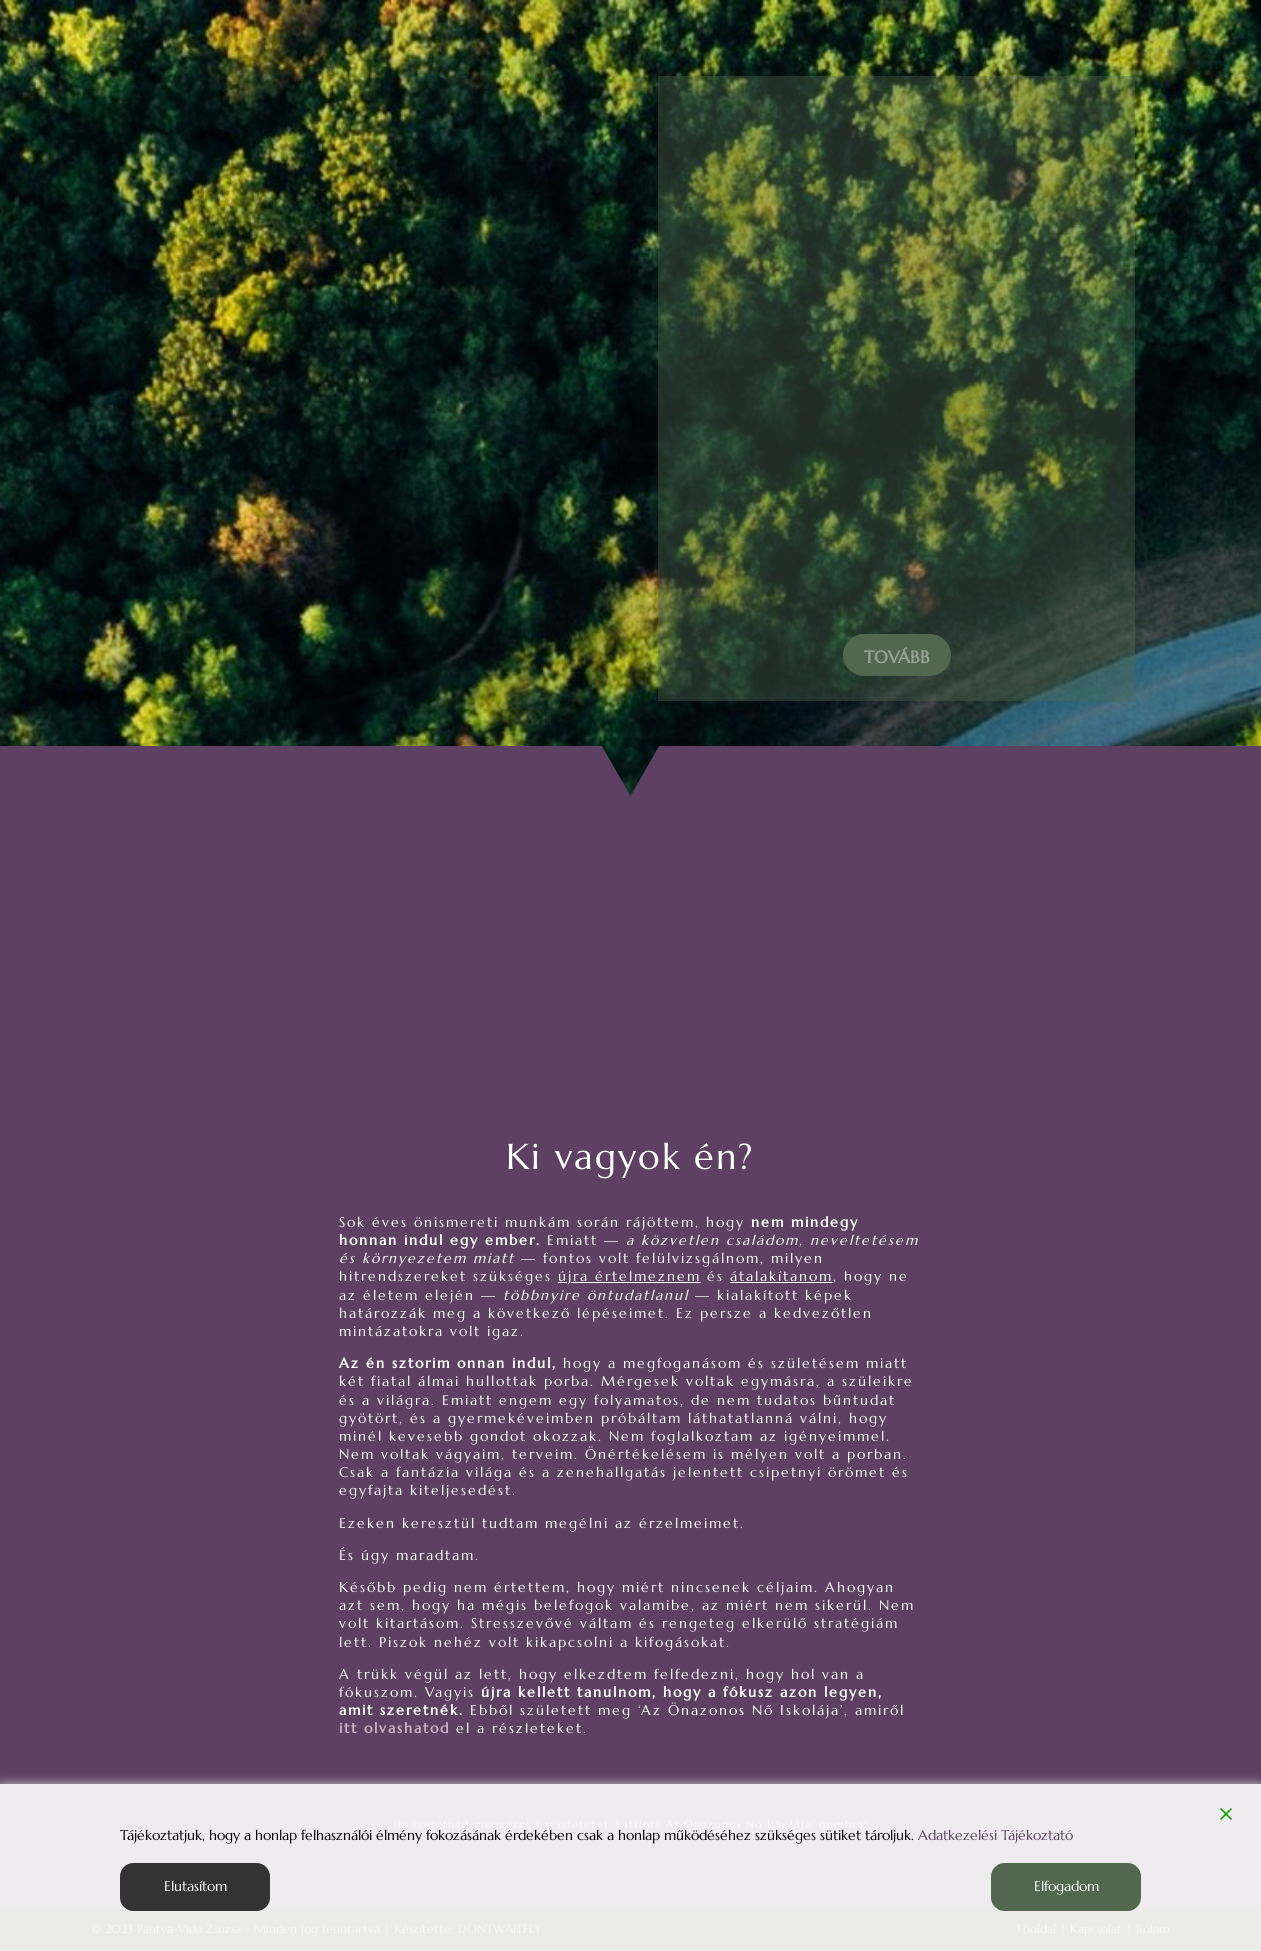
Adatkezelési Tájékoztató (995, 1835)
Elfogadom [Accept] (1066, 1886)
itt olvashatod (394, 1728)
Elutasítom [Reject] (195, 1886)
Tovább (897, 657)
